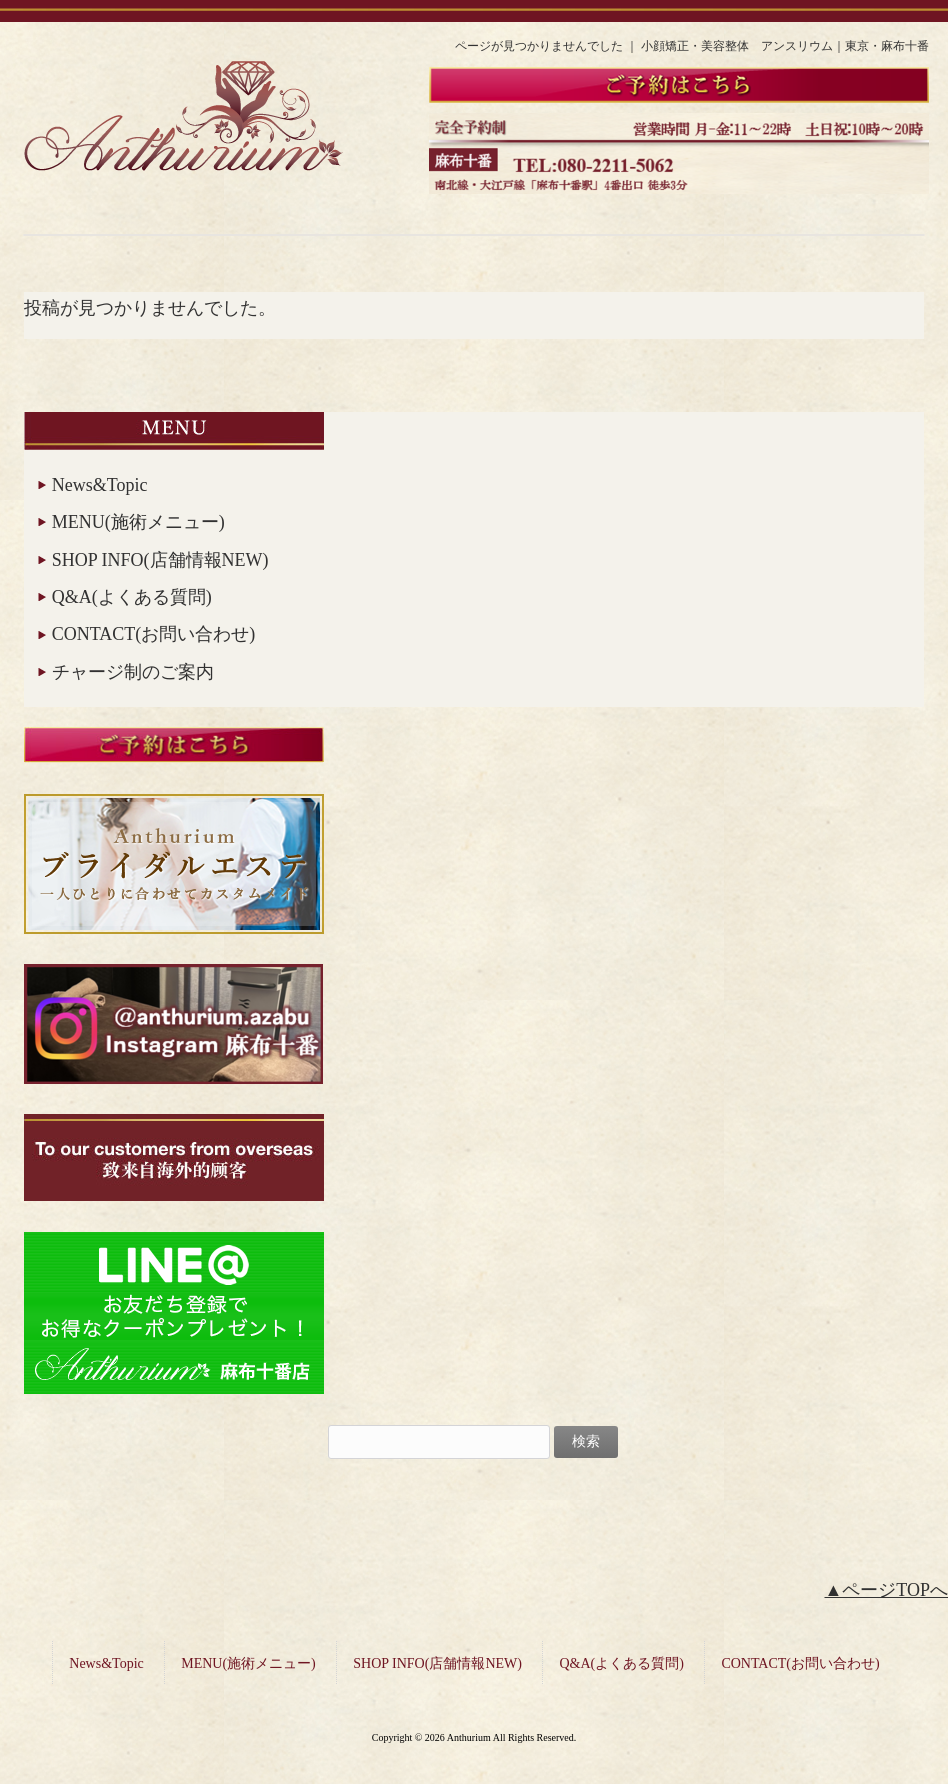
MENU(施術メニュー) (138, 522)
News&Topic (100, 485)
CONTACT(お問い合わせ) (154, 634)
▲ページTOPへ (887, 1590)
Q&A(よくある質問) (132, 597)
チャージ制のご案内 (133, 672)
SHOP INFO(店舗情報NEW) (160, 560)
